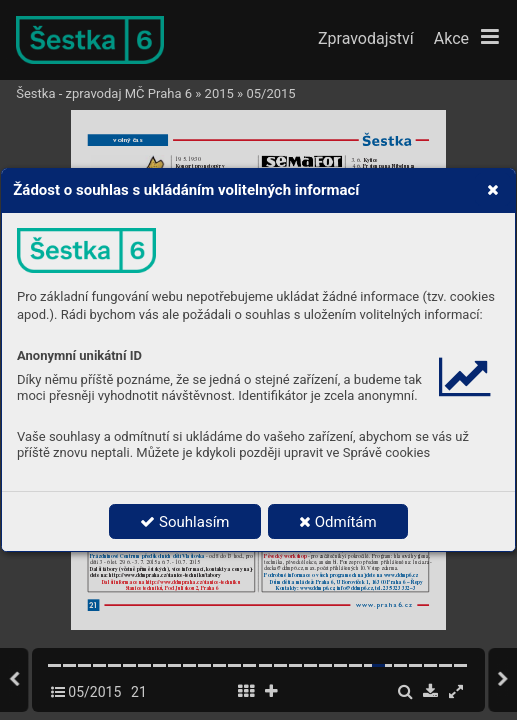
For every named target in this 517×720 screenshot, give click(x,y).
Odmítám (338, 522)
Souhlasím (184, 522)
